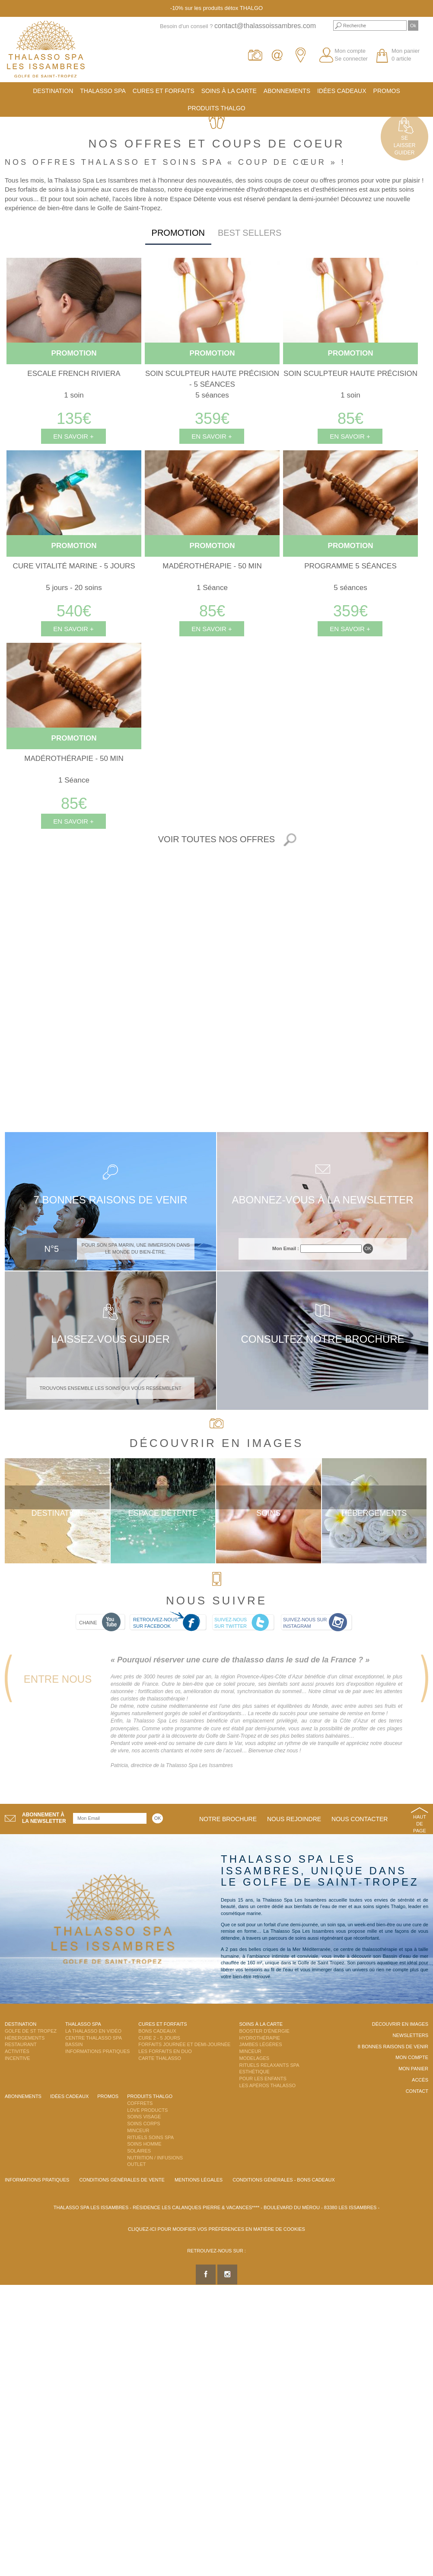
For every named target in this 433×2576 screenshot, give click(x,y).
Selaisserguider (405, 145)
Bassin (74, 2044)
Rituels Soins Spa (150, 2137)
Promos (386, 90)
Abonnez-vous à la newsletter (322, 1200)
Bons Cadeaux (157, 2031)
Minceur (250, 2051)
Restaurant (21, 2044)
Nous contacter (359, 1819)
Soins (268, 1513)
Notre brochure (228, 1819)
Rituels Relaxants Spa (269, 2065)
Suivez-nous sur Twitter (230, 1623)
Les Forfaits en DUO (164, 2051)
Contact (417, 2091)
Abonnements (287, 90)
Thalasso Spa (103, 90)
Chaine (88, 1622)
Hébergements (374, 1513)
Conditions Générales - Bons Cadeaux (283, 2179)
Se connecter (351, 58)
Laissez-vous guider (110, 1339)
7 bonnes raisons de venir (110, 1200)
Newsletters (410, 2035)
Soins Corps (143, 2123)
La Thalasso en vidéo (93, 2031)
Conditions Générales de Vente (121, 2179)
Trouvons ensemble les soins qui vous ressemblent (110, 1388)
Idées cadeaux (341, 90)
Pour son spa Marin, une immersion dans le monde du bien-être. (136, 1248)
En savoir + (73, 436)
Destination (53, 90)
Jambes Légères (260, 2044)
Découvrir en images (400, 2024)
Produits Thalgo (216, 108)
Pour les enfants (262, 2078)
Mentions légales (199, 2179)
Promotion (178, 232)
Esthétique (254, 2071)
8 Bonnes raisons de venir (393, 2046)
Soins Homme (144, 2143)
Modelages (254, 2058)
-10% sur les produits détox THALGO (216, 8)
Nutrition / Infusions (155, 2157)
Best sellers (249, 232)
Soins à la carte (229, 90)
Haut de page (419, 1823)
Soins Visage (144, 2116)
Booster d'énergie (264, 2031)
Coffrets (140, 2103)
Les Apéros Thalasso (267, 2085)
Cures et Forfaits (163, 90)
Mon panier (413, 2068)
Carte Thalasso (159, 2058)
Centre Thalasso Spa (93, 2037)
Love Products (147, 2110)
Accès (420, 2079)
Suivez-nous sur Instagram (305, 1623)
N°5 (52, 1249)
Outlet (136, 2164)
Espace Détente (162, 1513)
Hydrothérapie (259, 2037)
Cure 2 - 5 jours (159, 2037)
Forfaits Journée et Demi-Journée (184, 2044)
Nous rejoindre (294, 1819)
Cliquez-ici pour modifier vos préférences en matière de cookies (216, 2229)
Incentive (17, 2058)
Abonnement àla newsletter (44, 1818)
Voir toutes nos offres (216, 839)
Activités (17, 2051)
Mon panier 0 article (406, 55)
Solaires (139, 2150)
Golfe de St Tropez (31, 2031)
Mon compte (350, 51)
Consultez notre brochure (322, 1339)
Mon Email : (285, 1248)
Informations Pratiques (97, 2051)
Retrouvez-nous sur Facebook (155, 1623)
